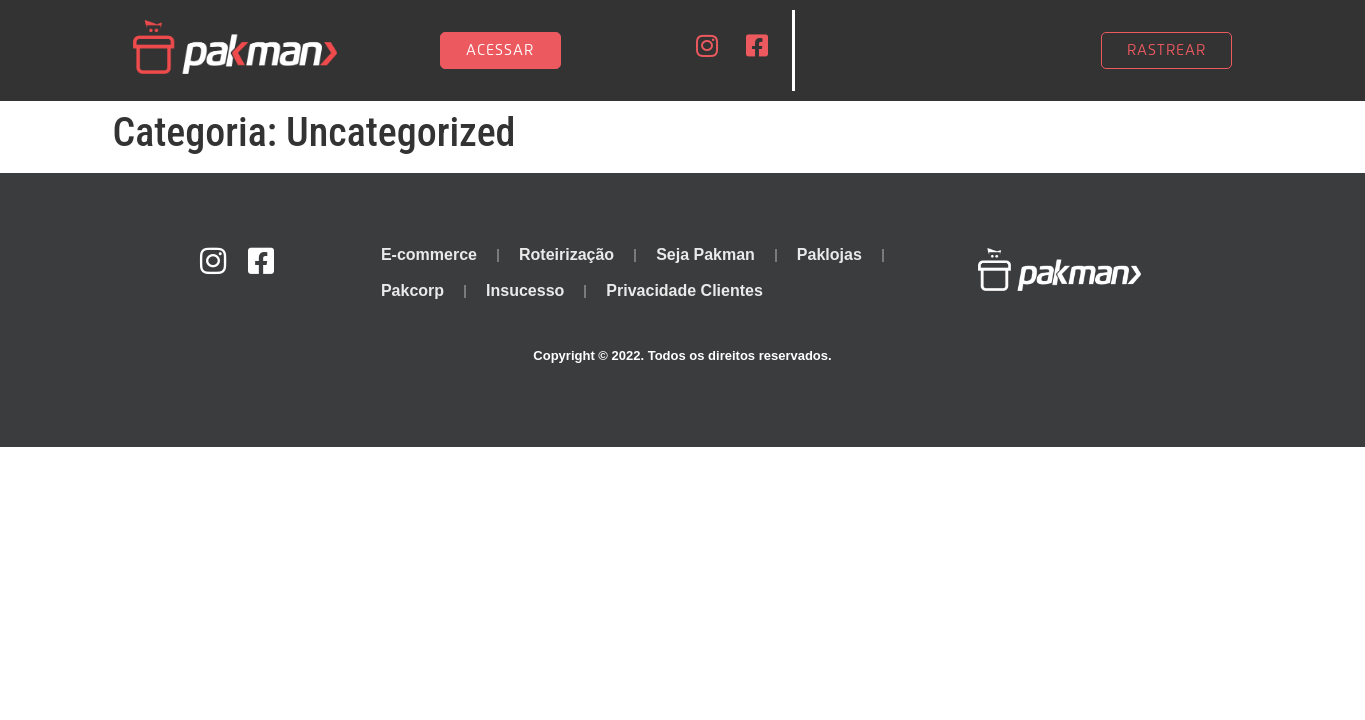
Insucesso (525, 290)
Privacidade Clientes (684, 290)
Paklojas (829, 254)
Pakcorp (412, 290)
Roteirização (566, 254)
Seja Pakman (705, 254)
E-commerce (429, 254)
